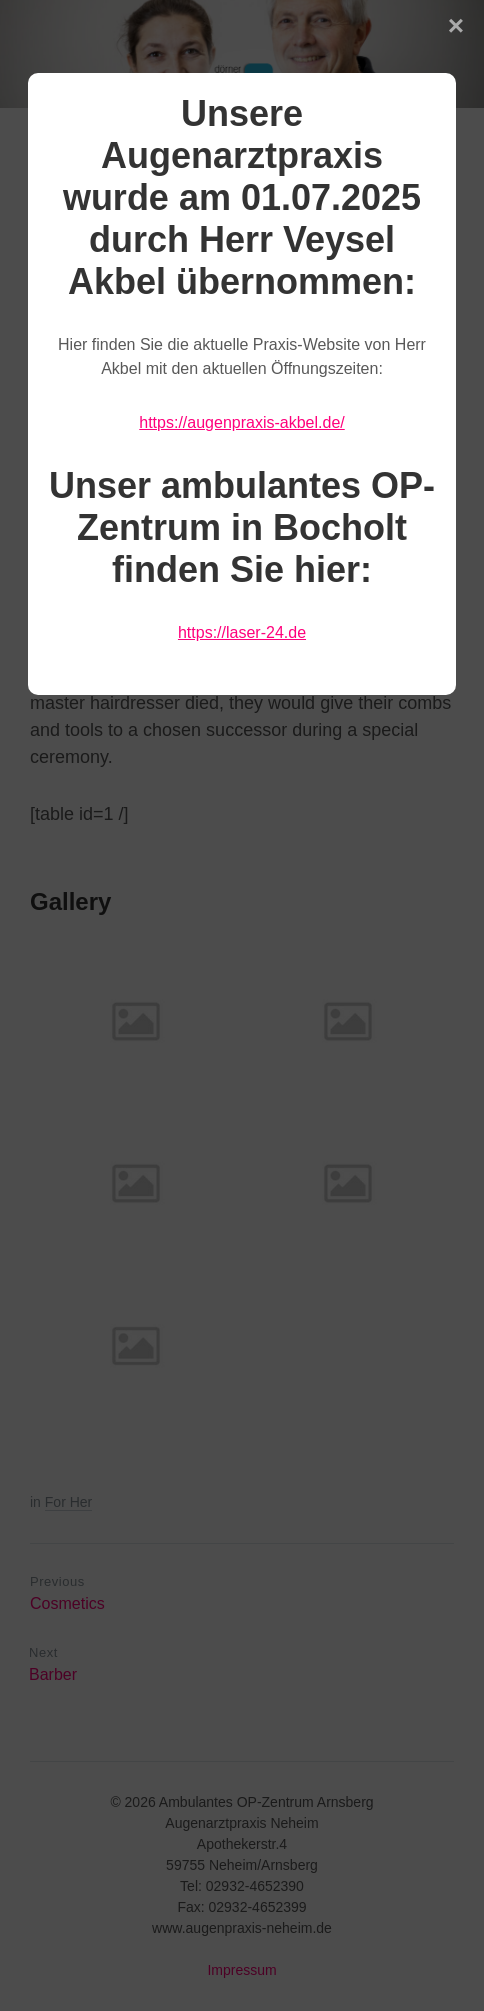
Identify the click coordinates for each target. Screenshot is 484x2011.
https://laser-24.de (242, 632)
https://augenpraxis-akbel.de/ (241, 422)
